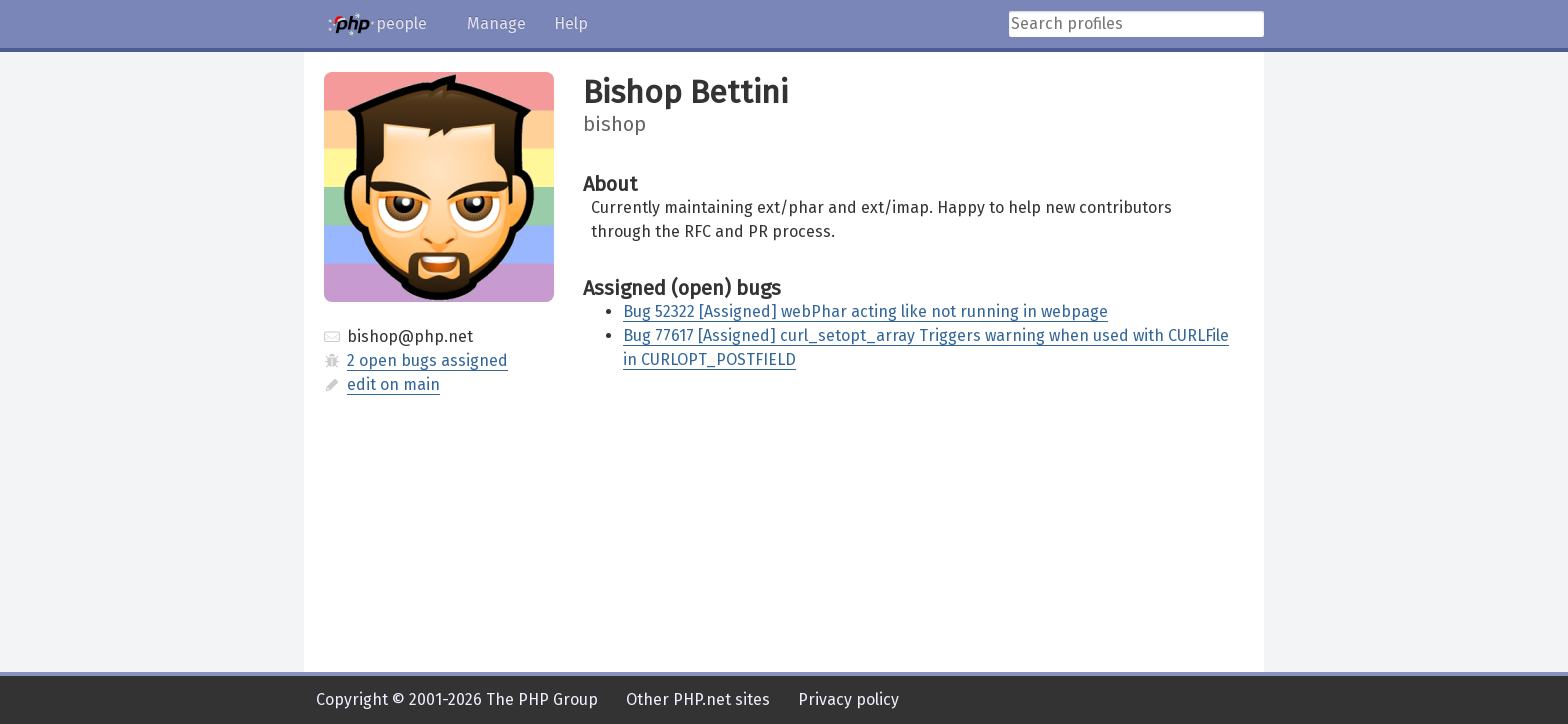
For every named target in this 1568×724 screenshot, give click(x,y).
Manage (496, 23)
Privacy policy (848, 699)
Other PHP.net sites (698, 699)
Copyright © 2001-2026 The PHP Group (457, 699)
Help (571, 23)
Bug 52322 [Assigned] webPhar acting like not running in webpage (865, 311)
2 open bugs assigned (427, 360)
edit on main (393, 384)
